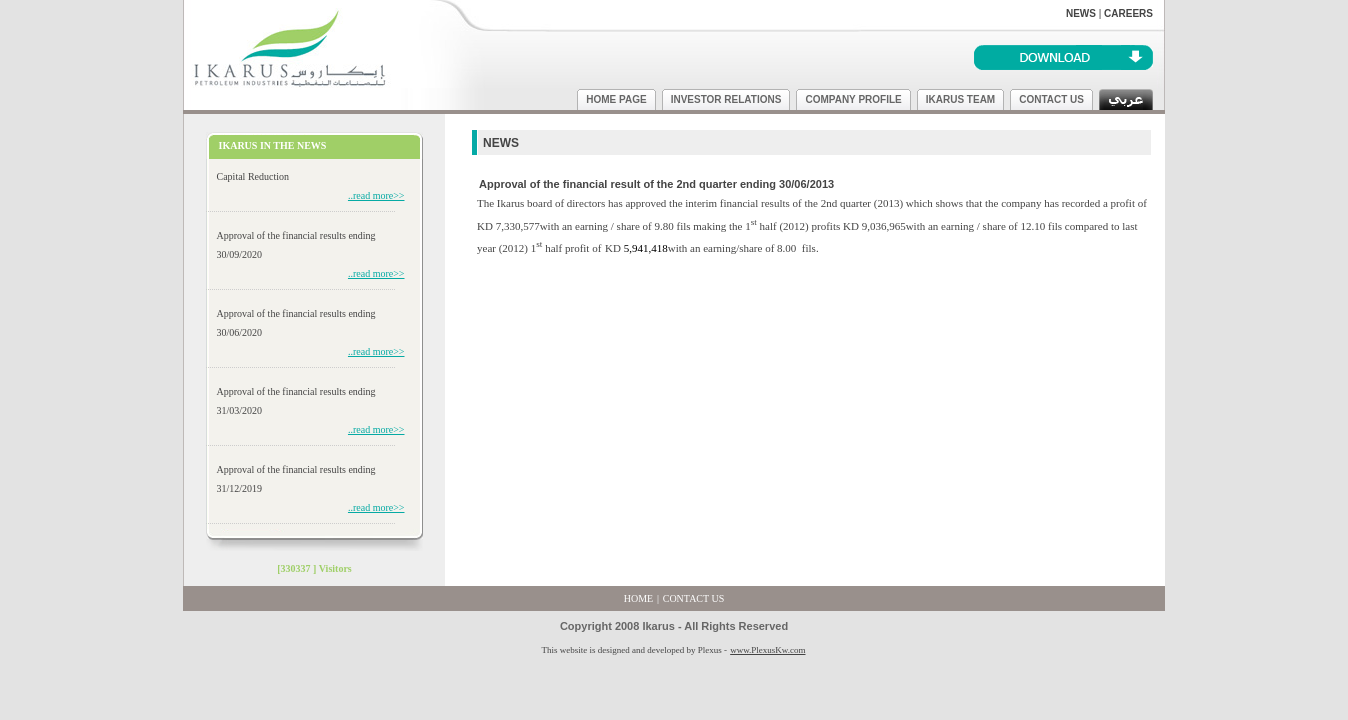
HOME (638, 598)
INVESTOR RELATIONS (726, 99)
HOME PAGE (616, 99)
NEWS (1081, 13)
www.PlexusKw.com (767, 650)
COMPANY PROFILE (853, 99)
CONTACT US (1051, 99)
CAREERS (1128, 13)
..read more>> (376, 195)
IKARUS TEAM (960, 99)
